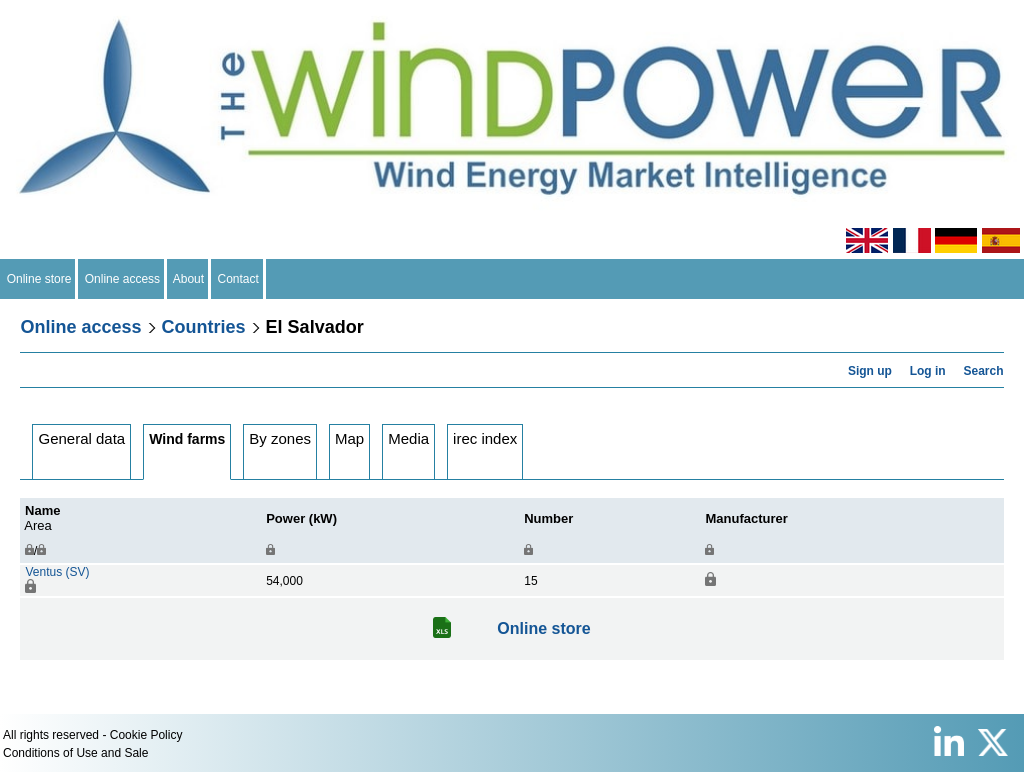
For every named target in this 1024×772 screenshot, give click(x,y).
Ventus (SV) (57, 572)
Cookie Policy (146, 735)
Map (349, 438)
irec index (485, 438)
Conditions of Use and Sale (75, 753)
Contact (238, 279)
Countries (204, 327)
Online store (39, 279)
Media (408, 438)
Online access (122, 279)
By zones (280, 438)
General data (81, 438)
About (189, 279)
